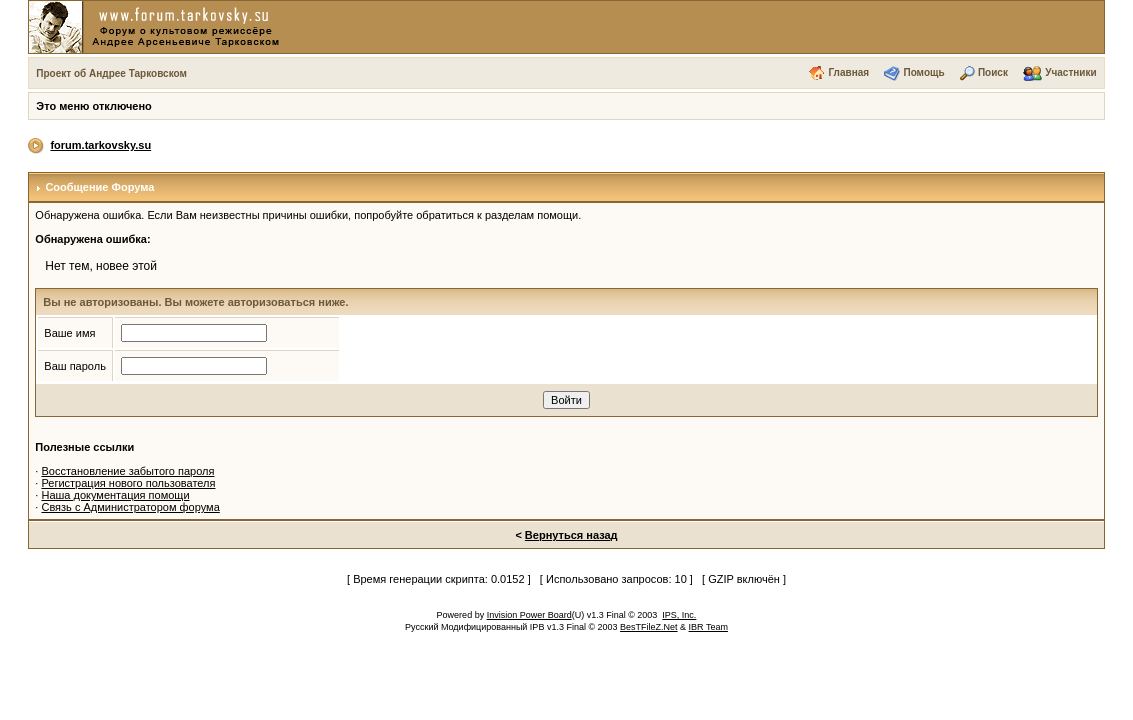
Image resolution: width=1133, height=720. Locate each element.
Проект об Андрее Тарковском (111, 73)
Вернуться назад (571, 535)
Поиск (993, 72)
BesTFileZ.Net (649, 627)
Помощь (923, 72)
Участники (1070, 72)
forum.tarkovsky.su (100, 145)
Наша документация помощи (115, 495)
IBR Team (708, 627)
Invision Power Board (529, 615)
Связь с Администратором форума (130, 507)
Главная (848, 72)
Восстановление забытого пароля (127, 471)
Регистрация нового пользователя (128, 483)
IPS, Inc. (679, 615)
